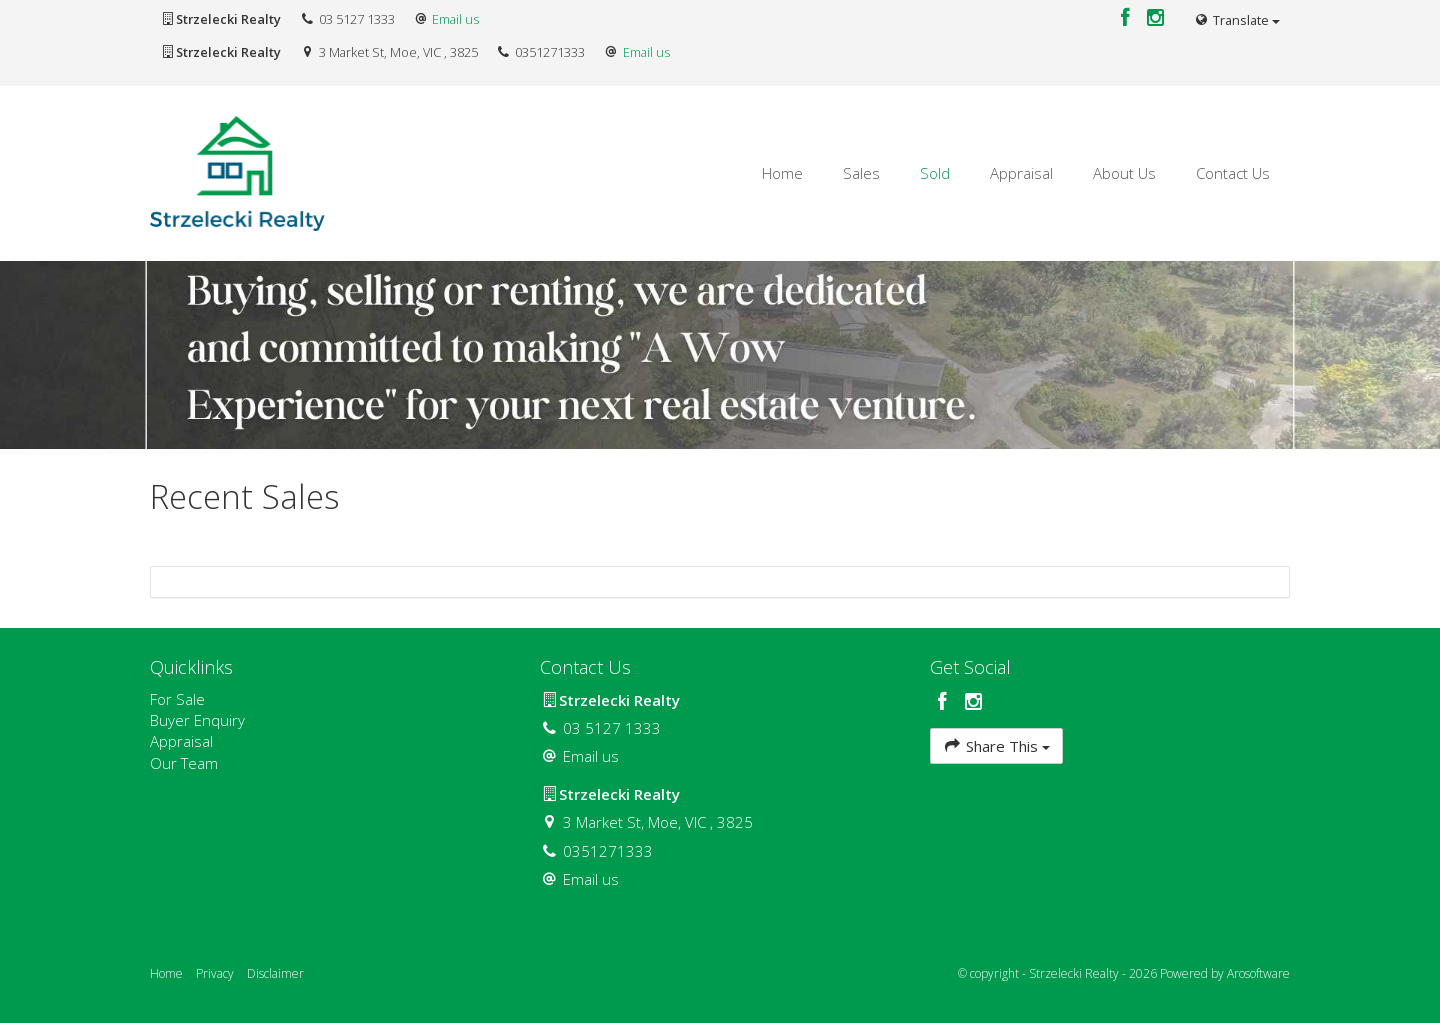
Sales (861, 173)
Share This (996, 745)
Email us (455, 19)
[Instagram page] (1156, 18)
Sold (935, 173)
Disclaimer (275, 973)
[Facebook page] (1127, 18)
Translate (1237, 20)
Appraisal (1021, 173)
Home (782, 173)
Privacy (215, 973)
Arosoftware (1258, 973)
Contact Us (1233, 173)
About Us (1124, 173)
